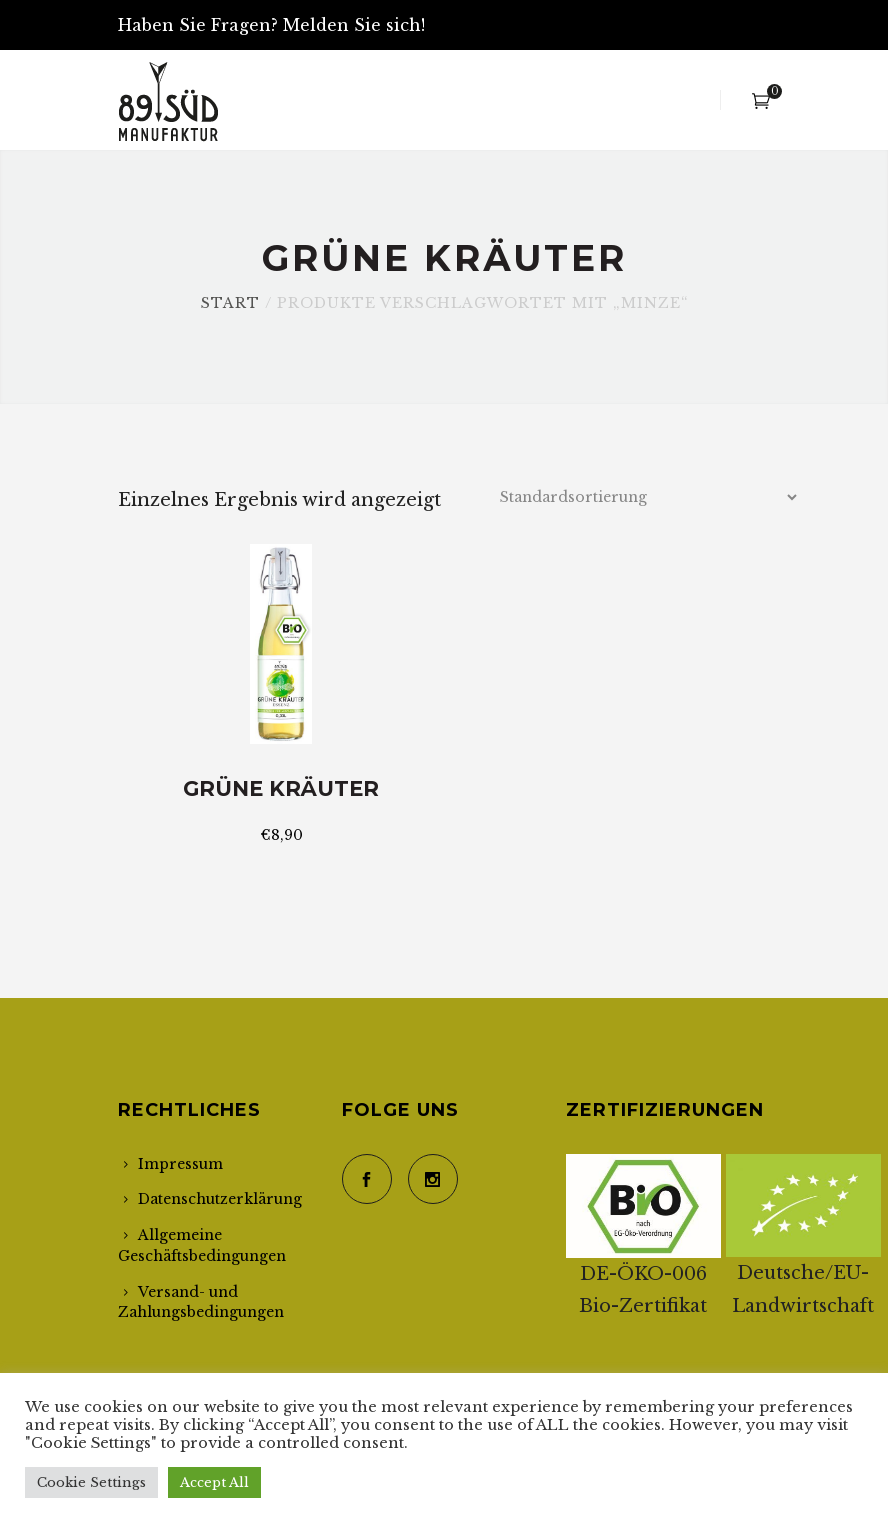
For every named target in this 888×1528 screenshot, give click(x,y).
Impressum (180, 1164)
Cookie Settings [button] (91, 1482)
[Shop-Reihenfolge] (648, 497)
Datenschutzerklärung (220, 1199)
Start (230, 303)
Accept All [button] (214, 1482)
